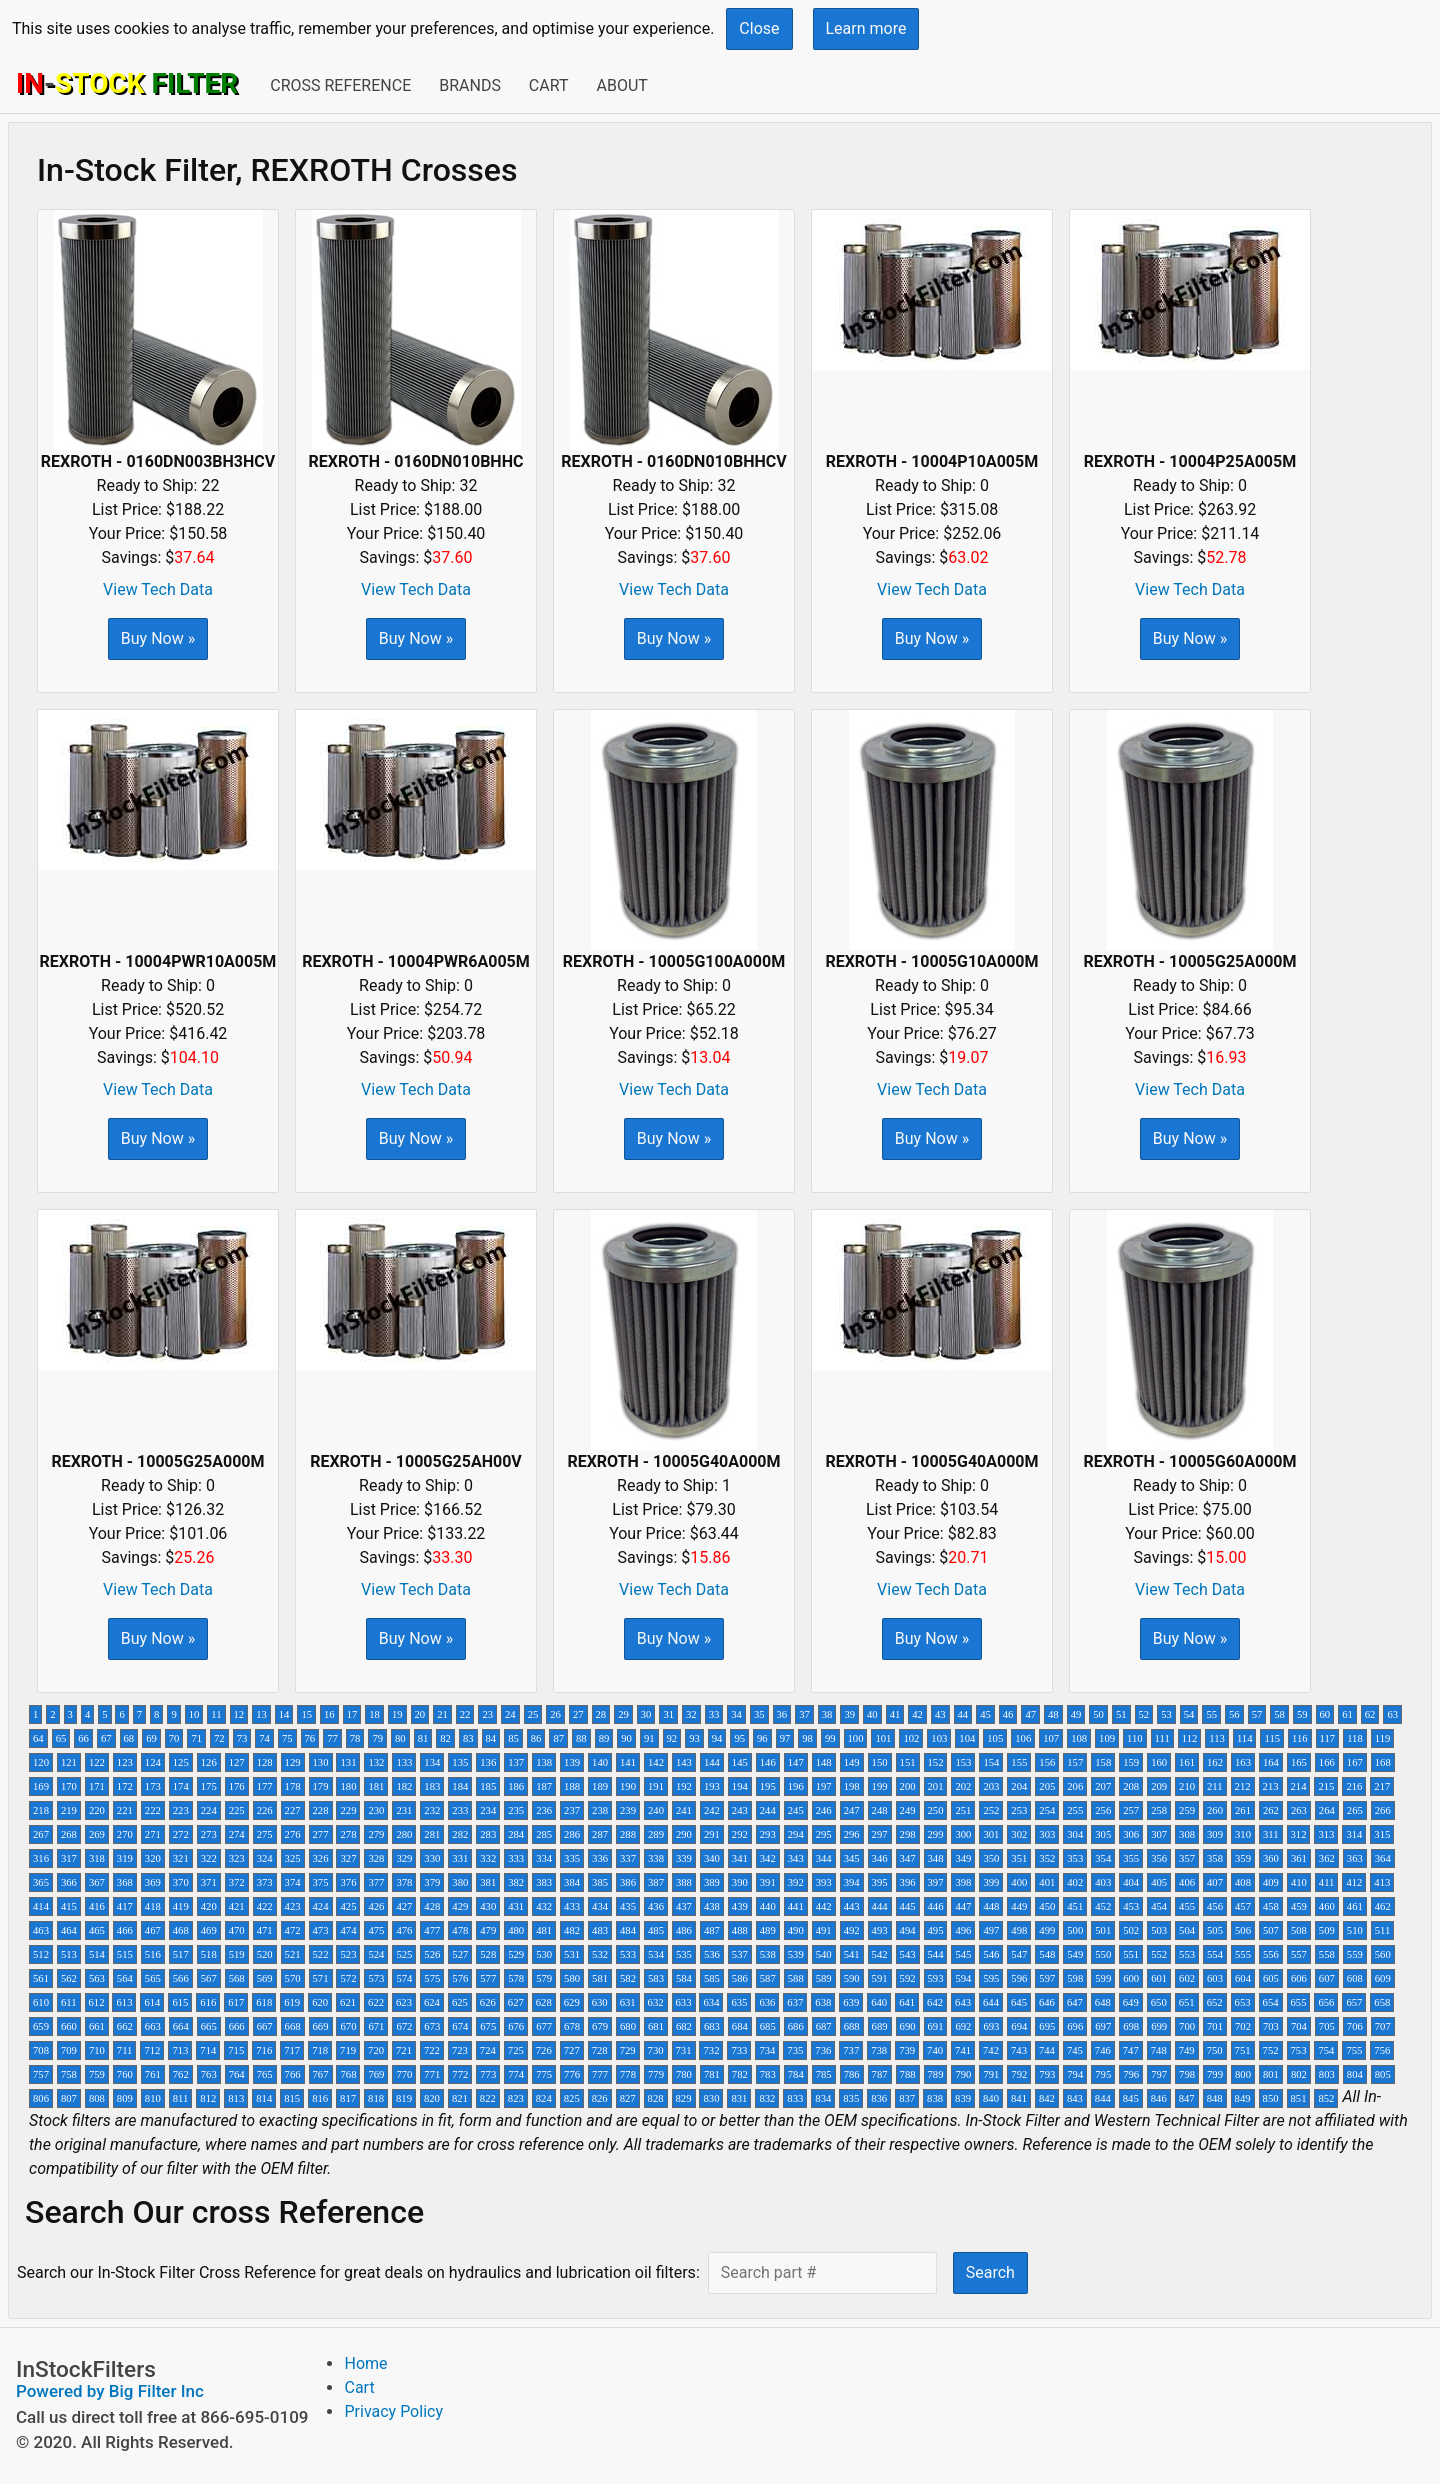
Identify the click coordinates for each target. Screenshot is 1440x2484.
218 (41, 1810)
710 (97, 2050)
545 (963, 1954)
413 (1382, 1882)
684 (740, 2026)
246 (824, 1810)
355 (1131, 1858)
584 (684, 1978)
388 (684, 1882)
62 (1370, 1714)
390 (740, 1882)
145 (740, 1762)
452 (1103, 1906)
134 (432, 1762)
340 (712, 1858)
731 (684, 2050)
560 (1383, 1954)
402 (1075, 1882)
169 (41, 1786)
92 (672, 1738)
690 (908, 2026)
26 (555, 1714)
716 (264, 2050)
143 (684, 1762)
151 (908, 1762)
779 (656, 2074)
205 (1047, 1786)
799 (1215, 2074)
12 (239, 1714)
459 (1299, 1906)
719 (348, 2050)
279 (376, 1834)
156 (1047, 1762)
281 (432, 1834)
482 (572, 1930)
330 (432, 1858)
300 (963, 1834)
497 (991, 1930)
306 (1131, 1834)
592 (908, 1978)
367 (97, 1882)
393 (824, 1882)
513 (69, 1954)
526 (432, 1954)
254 (1047, 1810)
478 (460, 1930)
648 (1103, 2002)
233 (460, 1810)
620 (320, 2002)
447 (963, 1906)
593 (936, 1978)
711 (125, 2050)
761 (153, 2074)
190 (628, 1786)
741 (963, 2050)
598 (1075, 1978)
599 (1103, 1978)
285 (544, 1834)
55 (1211, 1714)
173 (153, 1786)
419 (181, 1906)
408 (1243, 1882)
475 (376, 1930)
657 (1354, 2002)
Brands (470, 85)
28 (601, 1714)
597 (1047, 1978)
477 (432, 1930)
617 (236, 2002)
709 (69, 2050)
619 (292, 2002)
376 (348, 1882)
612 (97, 2002)
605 (1271, 1978)
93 (694, 1738)
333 (516, 1858)
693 (991, 2026)
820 (432, 2098)
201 (936, 1786)
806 (41, 2098)
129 (293, 1762)
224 (209, 1810)
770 (404, 2074)
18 (374, 1714)
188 (572, 1786)
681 (656, 2026)
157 (1075, 1762)
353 (1075, 1858)
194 (740, 1786)
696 (1075, 2026)
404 (1131, 1882)
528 (488, 1954)
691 (936, 2026)
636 (767, 2002)
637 (795, 2002)
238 (600, 1810)
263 (1299, 1810)
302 (1019, 1834)
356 (1159, 1858)
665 (209, 2026)
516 (153, 1954)
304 (1075, 1834)
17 (352, 1714)
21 (442, 1714)
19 (397, 1714)
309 (1215, 1834)
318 (97, 1858)
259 (1187, 1810)
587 (768, 1978)
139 (572, 1762)
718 (320, 2050)
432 (544, 1906)
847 (1187, 2098)
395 (880, 1882)
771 (432, 2074)
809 (125, 2098)
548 (1047, 1954)
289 (656, 1834)
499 (1047, 1930)
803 (1327, 2074)
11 (216, 1714)
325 (293, 1858)
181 (376, 1786)
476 (404, 1930)
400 (1019, 1882)
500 (1075, 1930)
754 (1326, 2050)
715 (236, 2050)
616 (208, 2002)
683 (712, 2026)
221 (125, 1810)
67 (106, 1738)
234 (488, 1810)
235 (516, 1810)
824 (544, 2098)
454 (1159, 1906)
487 (712, 1930)
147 (796, 1762)
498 (1019, 1930)
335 (572, 1858)
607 (1327, 1978)
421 (237, 1906)
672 (404, 2026)
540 (824, 1954)
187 (544, 1786)
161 (1187, 1762)
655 (1299, 2002)
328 (376, 1858)
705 (1327, 2026)
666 (237, 2026)
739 (907, 2050)
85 (513, 1738)
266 (1383, 1810)
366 (69, 1882)
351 (1019, 1858)
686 (796, 2026)
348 (936, 1858)
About (621, 85)
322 (209, 1858)
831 (739, 2098)
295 (824, 1834)
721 (404, 2050)
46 (1008, 1714)
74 (264, 1738)
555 (1243, 1954)
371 (209, 1882)
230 (376, 1810)
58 (1279, 1714)
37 (804, 1714)
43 (940, 1714)
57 (1257, 1714)
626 (488, 2002)
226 (265, 1810)
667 (265, 2026)
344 (824, 1858)
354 (1103, 1858)
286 (572, 1834)
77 (332, 1738)
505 (1215, 1930)
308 (1187, 1834)
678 (572, 2026)
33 (714, 1714)
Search (990, 2272)
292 (740, 1834)
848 (1215, 2098)
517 (181, 1954)
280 (404, 1834)
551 (1131, 1954)
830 (711, 2098)
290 (684, 1834)
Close (759, 28)
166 (1327, 1762)
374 (293, 1882)
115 (1272, 1738)
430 (488, 1906)
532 (600, 1954)
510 (1355, 1930)
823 (516, 2098)
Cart (549, 85)
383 (544, 1882)
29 (623, 1714)
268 (69, 1834)
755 (1354, 2050)
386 (628, 1882)
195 (768, 1786)
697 (1103, 2026)
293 (768, 1834)
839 (963, 2098)
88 (581, 1738)
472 (293, 1930)
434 (600, 1906)
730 (656, 2050)
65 (61, 1738)
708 (41, 2050)
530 (544, 1954)
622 (376, 2002)
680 (628, 2026)
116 (1300, 1738)
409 (1271, 1882)
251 (963, 1810)
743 (1019, 2050)
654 (1271, 2002)
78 (355, 1738)
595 (991, 1978)
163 (1243, 1762)
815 (292, 2098)
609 (1383, 1978)
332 (488, 1858)
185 (488, 1786)
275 (265, 1834)
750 (1215, 2050)
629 (572, 2002)
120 (41, 1762)
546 (991, 1954)
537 (740, 1954)
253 (1019, 1810)
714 (208, 2050)
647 (1075, 2002)
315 (1382, 1834)
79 (377, 1738)
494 (908, 1930)
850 (1271, 2098)
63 (1392, 1714)
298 (908, 1834)
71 (196, 1738)
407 (1215, 1882)
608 (1355, 1978)
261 (1243, 1810)
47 (1030, 1714)
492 (852, 1930)
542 (880, 1954)
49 (1076, 1714)
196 (796, 1786)
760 (125, 2074)
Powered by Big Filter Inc (110, 2391)
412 (1354, 1882)
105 (995, 1738)
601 (1159, 1978)
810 (153, 2098)
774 (516, 2074)
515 (125, 1954)
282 (460, 1834)
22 (465, 1714)
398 (963, 1882)
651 (1187, 2002)
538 (768, 1954)
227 (293, 1810)
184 (460, 1786)
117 (1328, 1738)
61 (1347, 1714)
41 (895, 1714)
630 (600, 2002)
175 (209, 1786)
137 (516, 1762)
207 (1103, 1786)
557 (1299, 1954)
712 (152, 2050)
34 (736, 1714)
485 (656, 1930)
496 (963, 1930)
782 (740, 2074)
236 (544, 1810)
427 (404, 1906)
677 (544, 2026)
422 (265, 1906)
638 (823, 2002)
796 (1131, 2074)
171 (97, 1786)
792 (1019, 2074)
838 (935, 2098)
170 (69, 1786)
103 (939, 1738)
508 (1299, 1930)
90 (626, 1738)
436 (656, 1906)
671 (376, 2026)
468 (181, 1930)
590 (852, 1978)
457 (1243, 1906)
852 (1326, 2098)
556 (1271, 1954)
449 (1019, 1906)
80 (400, 1738)
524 (376, 1954)
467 (153, 1930)
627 (516, 2002)
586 (740, 1978)
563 (97, 1978)
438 (712, 1906)
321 (181, 1858)
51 (1121, 1714)
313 (1326, 1834)
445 (908, 1906)
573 (376, 1978)
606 (1299, 1978)
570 (293, 1978)
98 (807, 1738)
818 (376, 2098)
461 (1355, 1906)
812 (208, 2098)
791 (991, 2074)
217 (1382, 1786)
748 (1159, 2050)
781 (712, 2074)
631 (628, 2002)
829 (684, 2098)
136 (488, 1762)
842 (1047, 2098)
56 (1234, 1714)
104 (967, 1738)
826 (600, 2098)
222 (153, 1810)
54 (1189, 1714)
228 (321, 1810)
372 (237, 1882)
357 (1187, 1858)
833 (795, 2098)
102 (911, 1738)
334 (544, 1858)
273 (209, 1834)
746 (1103, 2050)
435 (628, 1906)
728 (600, 2050)
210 (1187, 1786)
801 (1271, 2074)
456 (1215, 1906)
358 (1215, 1858)
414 (41, 1906)
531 (572, 1954)
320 (153, 1858)
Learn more (866, 28)
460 (1327, 1906)
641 (907, 2002)
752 (1271, 2050)
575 (432, 1978)
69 (151, 1738)
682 (684, 2026)
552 (1159, 1954)
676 (516, 2026)
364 (1383, 1858)
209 (1159, 1786)
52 (1144, 1714)
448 (991, 1906)
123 (125, 1762)
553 (1187, 1954)
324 (265, 1858)
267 (41, 1834)
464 (69, 1930)
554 (1215, 1954)
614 (152, 2002)
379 (432, 1882)
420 (209, 1906)
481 (544, 1930)
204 (1019, 1786)
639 (851, 2002)
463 (41, 1930)
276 (293, 1834)
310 (1243, 1834)
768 (348, 2074)
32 (691, 1714)
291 (712, 1834)
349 (963, 1858)
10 (194, 1714)
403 (1103, 1882)
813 (236, 2098)
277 (321, 1834)
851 (1299, 2098)
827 (628, 2098)
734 (767, 2050)
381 (488, 1882)
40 (872, 1714)
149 (852, 1762)
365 (41, 1882)
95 (739, 1738)
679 (600, 2026)
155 (1019, 1762)
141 (628, 1762)
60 (1325, 1714)
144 (712, 1762)
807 (69, 2098)
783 (768, 2074)
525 (404, 1954)
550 (1103, 1954)
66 (83, 1738)
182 (404, 1786)
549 (1075, 1954)
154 (991, 1762)
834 (823, 2098)
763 (209, 2074)
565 (153, 1978)
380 (460, 1882)
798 (1187, 2074)
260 (1215, 1810)
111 (1162, 1738)
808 (97, 2098)
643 (963, 2002)
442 (824, 1906)
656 (1326, 2002)
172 (125, 1786)
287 (600, 1834)
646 (1047, 2002)
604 (1243, 1978)
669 (321, 2026)
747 (1131, 2050)
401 (1047, 1882)
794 (1075, 2074)
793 (1047, 2074)
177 (265, 1786)
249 (908, 1810)
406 (1187, 1882)
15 (306, 1714)
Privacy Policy (393, 2411)
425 (348, 1906)
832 (767, 2098)
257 (1131, 1810)
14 (284, 1714)
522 (321, 1954)
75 (287, 1738)
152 (936, 1762)
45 (985, 1714)
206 (1075, 1786)
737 (851, 2050)
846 (1159, 2098)
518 (209, 1954)
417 (125, 1906)
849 (1243, 2098)
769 (376, 2074)
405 (1159, 1882)
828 (656, 2098)
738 (879, 2050)
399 (991, 1882)
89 (604, 1738)
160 (1159, 1762)
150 (880, 1762)
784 (796, 2074)
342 (768, 1858)
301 (991, 1834)
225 (237, 1810)
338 (656, 1858)
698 (1131, 2026)
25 (533, 1714)
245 (796, 1810)
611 (69, 2002)
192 (684, 1786)
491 (824, 1930)
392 (796, 1882)
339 (684, 1858)
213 (1271, 1786)
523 (348, 1954)
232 (432, 1810)
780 (684, 2074)
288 (628, 1834)
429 (460, 1906)
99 (830, 1738)
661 (97, 2026)
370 (181, 1882)
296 (852, 1834)
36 (782, 1714)
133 (404, 1762)
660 (69, 2026)
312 (1299, 1834)
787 (880, 2074)
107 (1051, 1738)
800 (1243, 2074)
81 (423, 1738)
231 (404, 1810)
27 (578, 1714)
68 (129, 1738)
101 (883, 1738)
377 (376, 1882)
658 (1382, 2002)
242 (712, 1810)
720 (376, 2050)
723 (460, 2050)
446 (936, 1906)
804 (1355, 2074)
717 (292, 2050)
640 (879, 2002)
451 (1075, 1906)
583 (656, 1978)
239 (628, 1810)
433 (572, 1906)
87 (558, 1738)
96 (762, 1738)
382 (516, 1882)
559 (1355, 1954)
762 (181, 2074)
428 (432, 1906)
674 (460, 2026)
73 (242, 1738)
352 (1047, 1858)
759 (97, 2074)
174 (181, 1786)
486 (684, 1930)
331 (460, 1858)
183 (432, 1786)
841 (1019, 2098)
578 (516, 1978)
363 (1355, 1858)
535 (684, 1954)
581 (600, 1978)
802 (1299, 2074)
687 (824, 2026)
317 (69, 1858)
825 (572, 2098)
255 (1075, 1810)
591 (880, 1978)
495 (936, 1930)
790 (963, 2074)
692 (963, 2026)
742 (991, 2050)
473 (321, 1930)
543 (908, 1954)
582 (628, 1978)
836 (879, 2098)
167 (1355, 1762)
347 (908, 1858)
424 (321, 1906)
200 (908, 1786)
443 (852, 1906)
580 (572, 1978)
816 (320, 2098)
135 (460, 1762)
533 (628, 1954)
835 (851, 2098)
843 (1075, 2098)
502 (1131, 1930)
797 (1159, 2074)
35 (759, 1714)
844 (1103, 2098)
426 (376, 1906)
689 (880, 2026)
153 (963, 1762)
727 (572, 2050)
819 (404, 2098)
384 (572, 1882)
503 (1159, 1930)
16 (329, 1714)
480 (516, 1930)
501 (1103, 1930)
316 (41, 1858)
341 (740, 1858)
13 (261, 1714)
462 (1383, 1906)
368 (125, 1882)
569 (265, 1978)
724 (488, 2050)
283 (488, 1834)
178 (293, 1786)
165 (1299, 1762)
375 (321, 1882)
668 (293, 2026)
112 (1190, 1738)
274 (237, 1834)
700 (1187, 2026)
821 (460, 2098)
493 (880, 1930)
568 (237, 1978)
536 (712, 1954)
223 (181, 1810)
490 (796, 1930)
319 (125, 1858)
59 (1302, 1714)
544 (936, 1954)
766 (293, 2074)
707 (1383, 2026)
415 (69, 1906)
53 (1166, 1714)
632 (656, 2002)
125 (181, 1762)
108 (1079, 1738)
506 (1243, 1930)
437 (684, 1906)
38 (827, 1714)
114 (1245, 1738)
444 (880, 1906)
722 (432, 2050)
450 (1047, 1906)
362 (1327, 1858)
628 (544, 2002)
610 (41, 2002)
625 (460, 2002)
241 (684, 1810)
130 (321, 1762)
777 (600, 2074)
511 (1383, 1930)
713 (180, 2050)
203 (991, 1786)
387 (656, 1882)
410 (1299, 1882)
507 (1271, 1930)
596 (1019, 1978)
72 (219, 1738)
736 (823, 2050)
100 (856, 1738)
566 (181, 1978)
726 (544, 2050)
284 (516, 1834)
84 (491, 1738)
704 (1299, 2026)
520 (265, 1954)
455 (1187, 1906)
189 (600, 1786)
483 (600, 1930)
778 (628, 2074)
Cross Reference (340, 85)
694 (1019, 2026)
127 (237, 1762)
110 (1135, 1738)
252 (991, 1810)
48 (1053, 1714)
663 (153, 2026)
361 (1299, 1858)
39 (849, 1714)
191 (656, 1786)
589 (824, 1978)
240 (656, 1810)
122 (97, 1762)
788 (908, 2074)
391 (768, 1882)
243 (740, 1810)
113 (1217, 1738)
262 (1271, 1810)
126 (209, 1762)
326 (321, 1858)
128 (265, 1762)
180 (348, 1786)
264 (1327, 1810)
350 (991, 1858)
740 (935, 2050)
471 (265, 1930)
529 (516, 1954)
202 (963, 1786)
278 (348, 1834)
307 (1159, 1834)
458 (1271, 1906)
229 (348, 1810)
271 (153, 1834)
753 (1299, 2050)
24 (510, 1714)
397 (936, 1882)
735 (795, 2050)
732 (711, 2050)
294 (796, 1834)
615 (180, 2002)
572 (348, 1978)
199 (880, 1786)
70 (174, 1738)
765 (265, 2074)
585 (712, 1978)
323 (237, 1858)
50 (1098, 1714)
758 (69, 2074)
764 (237, 2074)
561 (41, 1978)
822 (488, 2098)
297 (880, 1834)
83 (468, 1738)
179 (321, 1786)
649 (1131, 2002)
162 (1215, 1762)
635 (739, 2002)
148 (824, 1762)
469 (209, 1930)
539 (796, 1954)
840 (991, 2098)
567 (209, 1978)
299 (936, 1834)
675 (488, 2026)
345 (852, 1858)
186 (516, 1786)
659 (41, 2026)
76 (310, 1738)
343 (796, 1858)
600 (1131, 1978)
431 (516, 1906)
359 (1243, 1858)
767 (321, 2074)
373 (265, 1882)
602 (1187, 1978)
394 (852, 1882)
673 (432, 2026)
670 (348, 2026)
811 (181, 2098)
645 (1019, 2002)
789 (936, 2074)
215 (1326, 1786)
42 (917, 1714)
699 (1159, 2026)
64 (38, 1738)
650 (1159, 2002)
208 (1131, 1786)
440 (768, 1906)
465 (97, 1930)
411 (1327, 1882)
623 (404, 2002)
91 (649, 1738)
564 (125, 1978)
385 (600, 1882)
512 (41, 1954)
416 (97, 1906)
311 (1271, 1834)
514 (97, 1954)
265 (1355, 1810)
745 (1075, 2050)
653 (1243, 2002)
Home (365, 2363)
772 (460, 2074)
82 (445, 1738)
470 (237, 1930)
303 (1047, 1834)
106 (1023, 1738)
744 (1047, 2050)
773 (488, 2074)
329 (404, 1858)
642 (935, 2002)
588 (796, 1978)
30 (646, 1714)
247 (852, 1810)
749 (1187, 2050)
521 (293, 1954)
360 (1271, 1858)
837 (907, 2098)
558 (1327, 1954)
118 (1355, 1738)
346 (880, 1858)
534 (656, 1954)
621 (348, 2002)
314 (1354, 1834)
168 (1383, 1762)
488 (740, 1930)
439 (740, 1906)
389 (712, 1882)
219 (69, 1810)
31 (668, 1714)
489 (768, 1930)
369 (153, 1882)
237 (572, 1810)
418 (153, 1906)
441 (796, 1906)
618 (264, 2002)
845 (1131, 2098)
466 (125, 1930)
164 (1271, 1762)
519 (237, 1954)
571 (321, 1978)
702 (1243, 2026)
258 (1159, 1810)
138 (544, 1762)
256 (1103, 1810)
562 (69, 1978)
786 (852, 2074)
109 (1107, 1738)
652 (1215, 2002)
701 (1215, 2026)
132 (376, 1762)
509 (1327, 1930)
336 (600, 1858)
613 (124, 2002)
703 (1271, 2026)
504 (1187, 1930)
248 (880, 1810)
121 (69, 1762)
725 (516, 2050)
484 (628, 1930)
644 (991, 2002)
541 (852, 1954)
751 (1243, 2050)
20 (420, 1714)
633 (684, 2002)
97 (785, 1738)
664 (181, 2026)
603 (1215, 1978)
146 (768, 1762)
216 (1354, 1786)
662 (125, 2026)
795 (1103, 2074)
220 (97, 1810)
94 (717, 1738)
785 (824, 2074)
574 (404, 1978)
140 (600, 1762)
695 (1047, 2026)
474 (348, 1930)
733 (739, 2050)
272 (181, 1834)
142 (656, 1762)
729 (628, 2050)
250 (936, 1810)
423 (293, 1906)
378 (404, 1882)
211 (1215, 1786)
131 (348, 1762)
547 (1019, 1954)
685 (768, 2026)
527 (460, 1954)
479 (488, 1930)
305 (1103, 1834)
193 (712, 1786)
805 (1383, 2074)
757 (41, 2074)
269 (97, 1834)
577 (488, 1978)
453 (1131, 1906)
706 (1355, 2026)
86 (536, 1738)
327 (348, 1858)
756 (1382, 2050)
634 (711, 2002)
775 (544, 2074)
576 (460, 1978)
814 (264, 2098)
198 (852, 1786)
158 (1103, 1762)
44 (963, 1714)
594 (963, 1978)
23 (487, 1714)
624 (432, 2002)
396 (908, 1882)
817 (348, 2098)
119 (1383, 1738)
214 (1299, 1786)
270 (125, 1834)
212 (1243, 1786)
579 (544, 1978)
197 (824, 1786)
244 (768, 1810)
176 (237, 1786)
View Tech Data (158, 589)
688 (852, 2026)
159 (1131, 1762)
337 (628, 1858)
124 (153, 1762)
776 (572, 2074)
